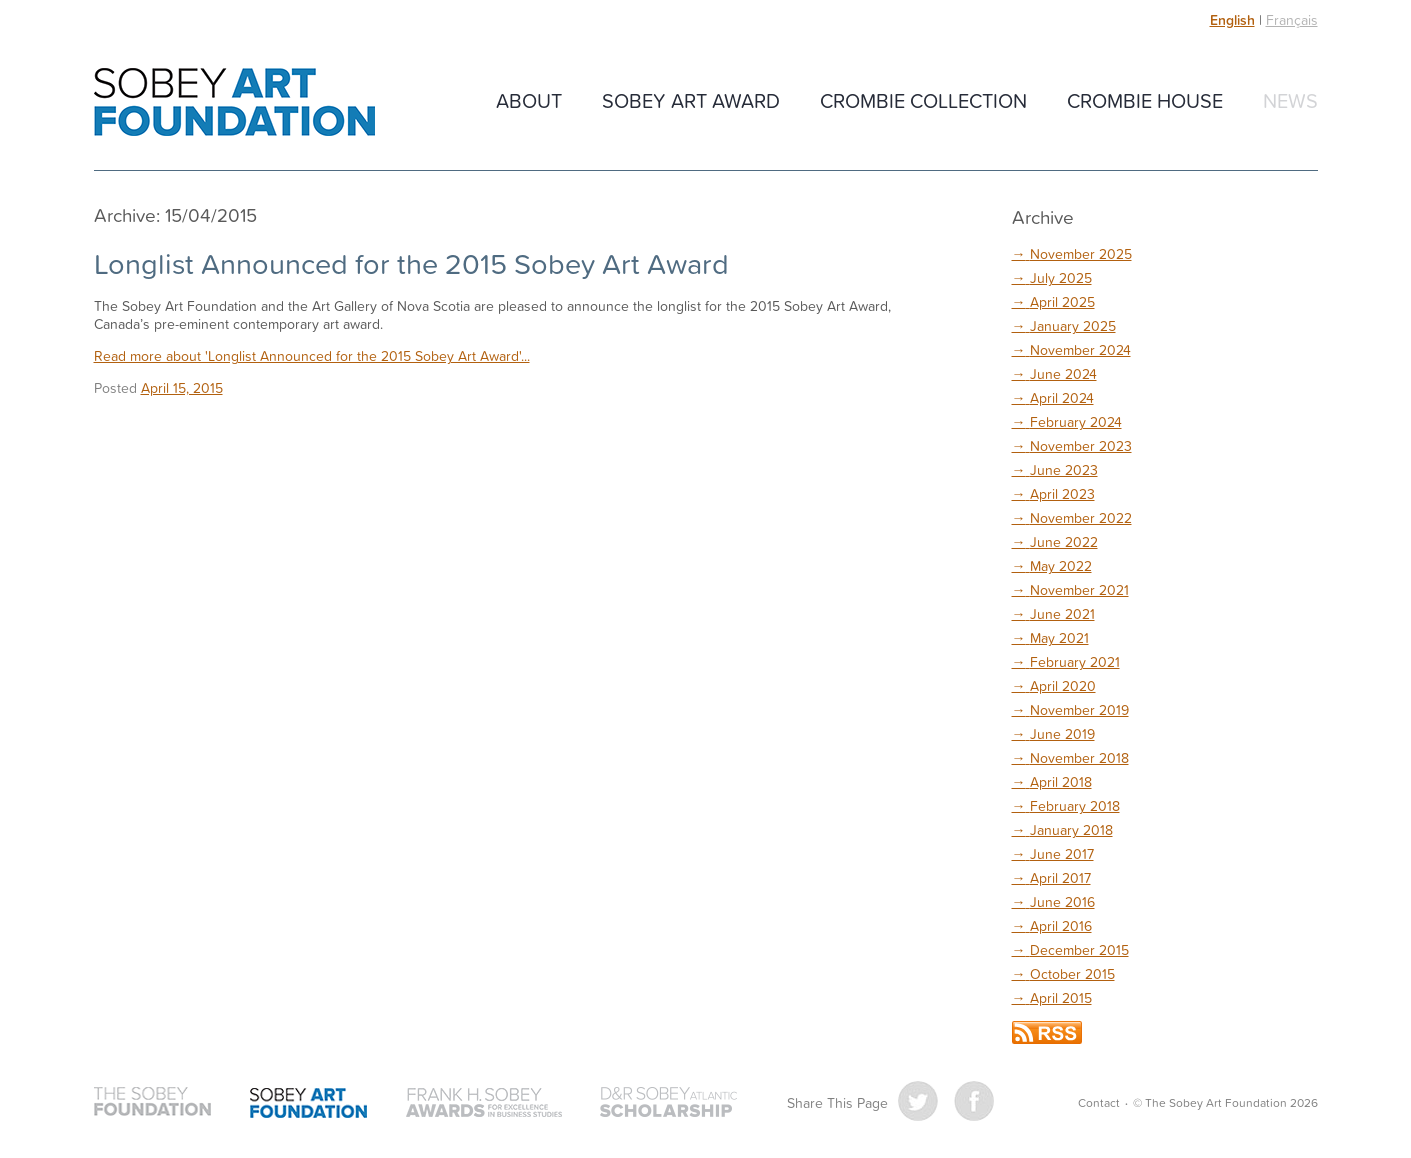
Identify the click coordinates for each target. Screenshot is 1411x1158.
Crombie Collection (923, 100)
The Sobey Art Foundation (234, 102)
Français (1292, 19)
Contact (1099, 1102)
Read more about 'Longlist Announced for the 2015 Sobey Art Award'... (312, 355)
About (529, 100)
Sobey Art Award (691, 100)
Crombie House (1145, 100)
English (1232, 20)
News (1290, 100)
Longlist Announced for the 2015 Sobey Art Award (411, 263)
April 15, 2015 (182, 387)
